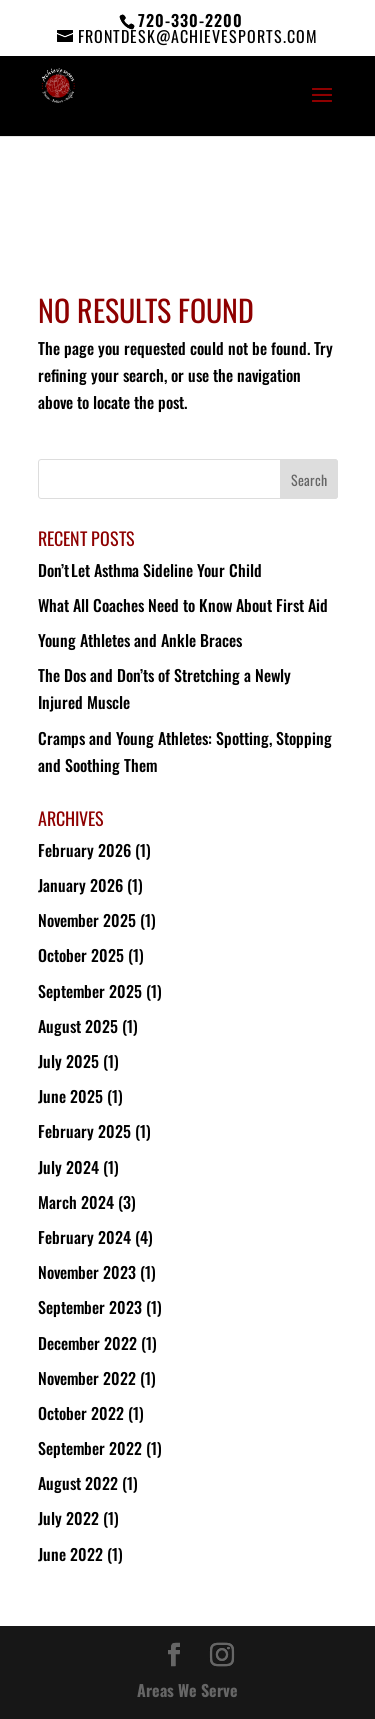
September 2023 (90, 1307)
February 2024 (84, 1237)
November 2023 (87, 1272)
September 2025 (90, 991)
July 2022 (68, 1518)
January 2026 (80, 885)
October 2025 (81, 955)
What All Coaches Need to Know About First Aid (183, 605)
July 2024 (68, 1167)
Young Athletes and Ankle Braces (140, 640)
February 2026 (84, 850)
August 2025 (78, 1026)
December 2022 (87, 1343)
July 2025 (68, 1061)
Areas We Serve (187, 1690)
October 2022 (81, 1413)
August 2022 (78, 1483)
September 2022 (90, 1448)
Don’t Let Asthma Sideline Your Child (151, 570)
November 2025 (87, 920)
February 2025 (84, 1131)
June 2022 (70, 1554)
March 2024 (76, 1202)
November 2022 (87, 1378)
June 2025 (70, 1096)
